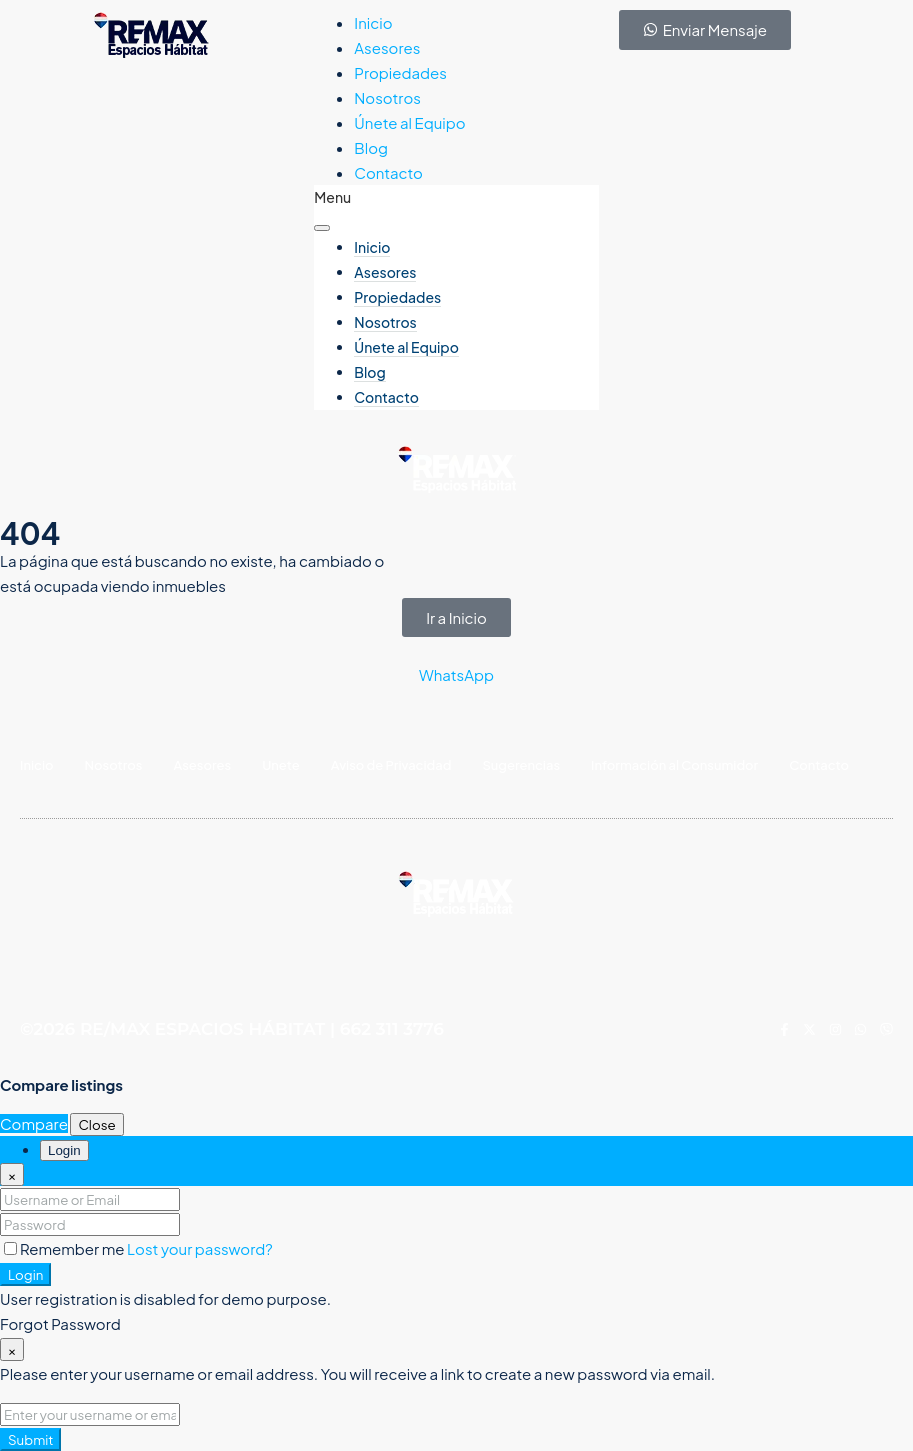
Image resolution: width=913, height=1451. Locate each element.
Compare (34, 1123)
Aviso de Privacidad (391, 765)
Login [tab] (64, 1150)
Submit (30, 1439)
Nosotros (387, 97)
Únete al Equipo (409, 122)
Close (96, 1124)
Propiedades (400, 72)
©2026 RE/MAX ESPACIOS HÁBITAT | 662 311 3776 (232, 1029)
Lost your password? (200, 1248)
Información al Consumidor (674, 765)
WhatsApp (456, 674)
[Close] (12, 1174)
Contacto (388, 172)
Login (25, 1274)
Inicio (373, 22)
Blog (371, 147)
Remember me (65, 1248)
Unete (281, 765)
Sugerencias (521, 765)
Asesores (387, 47)
